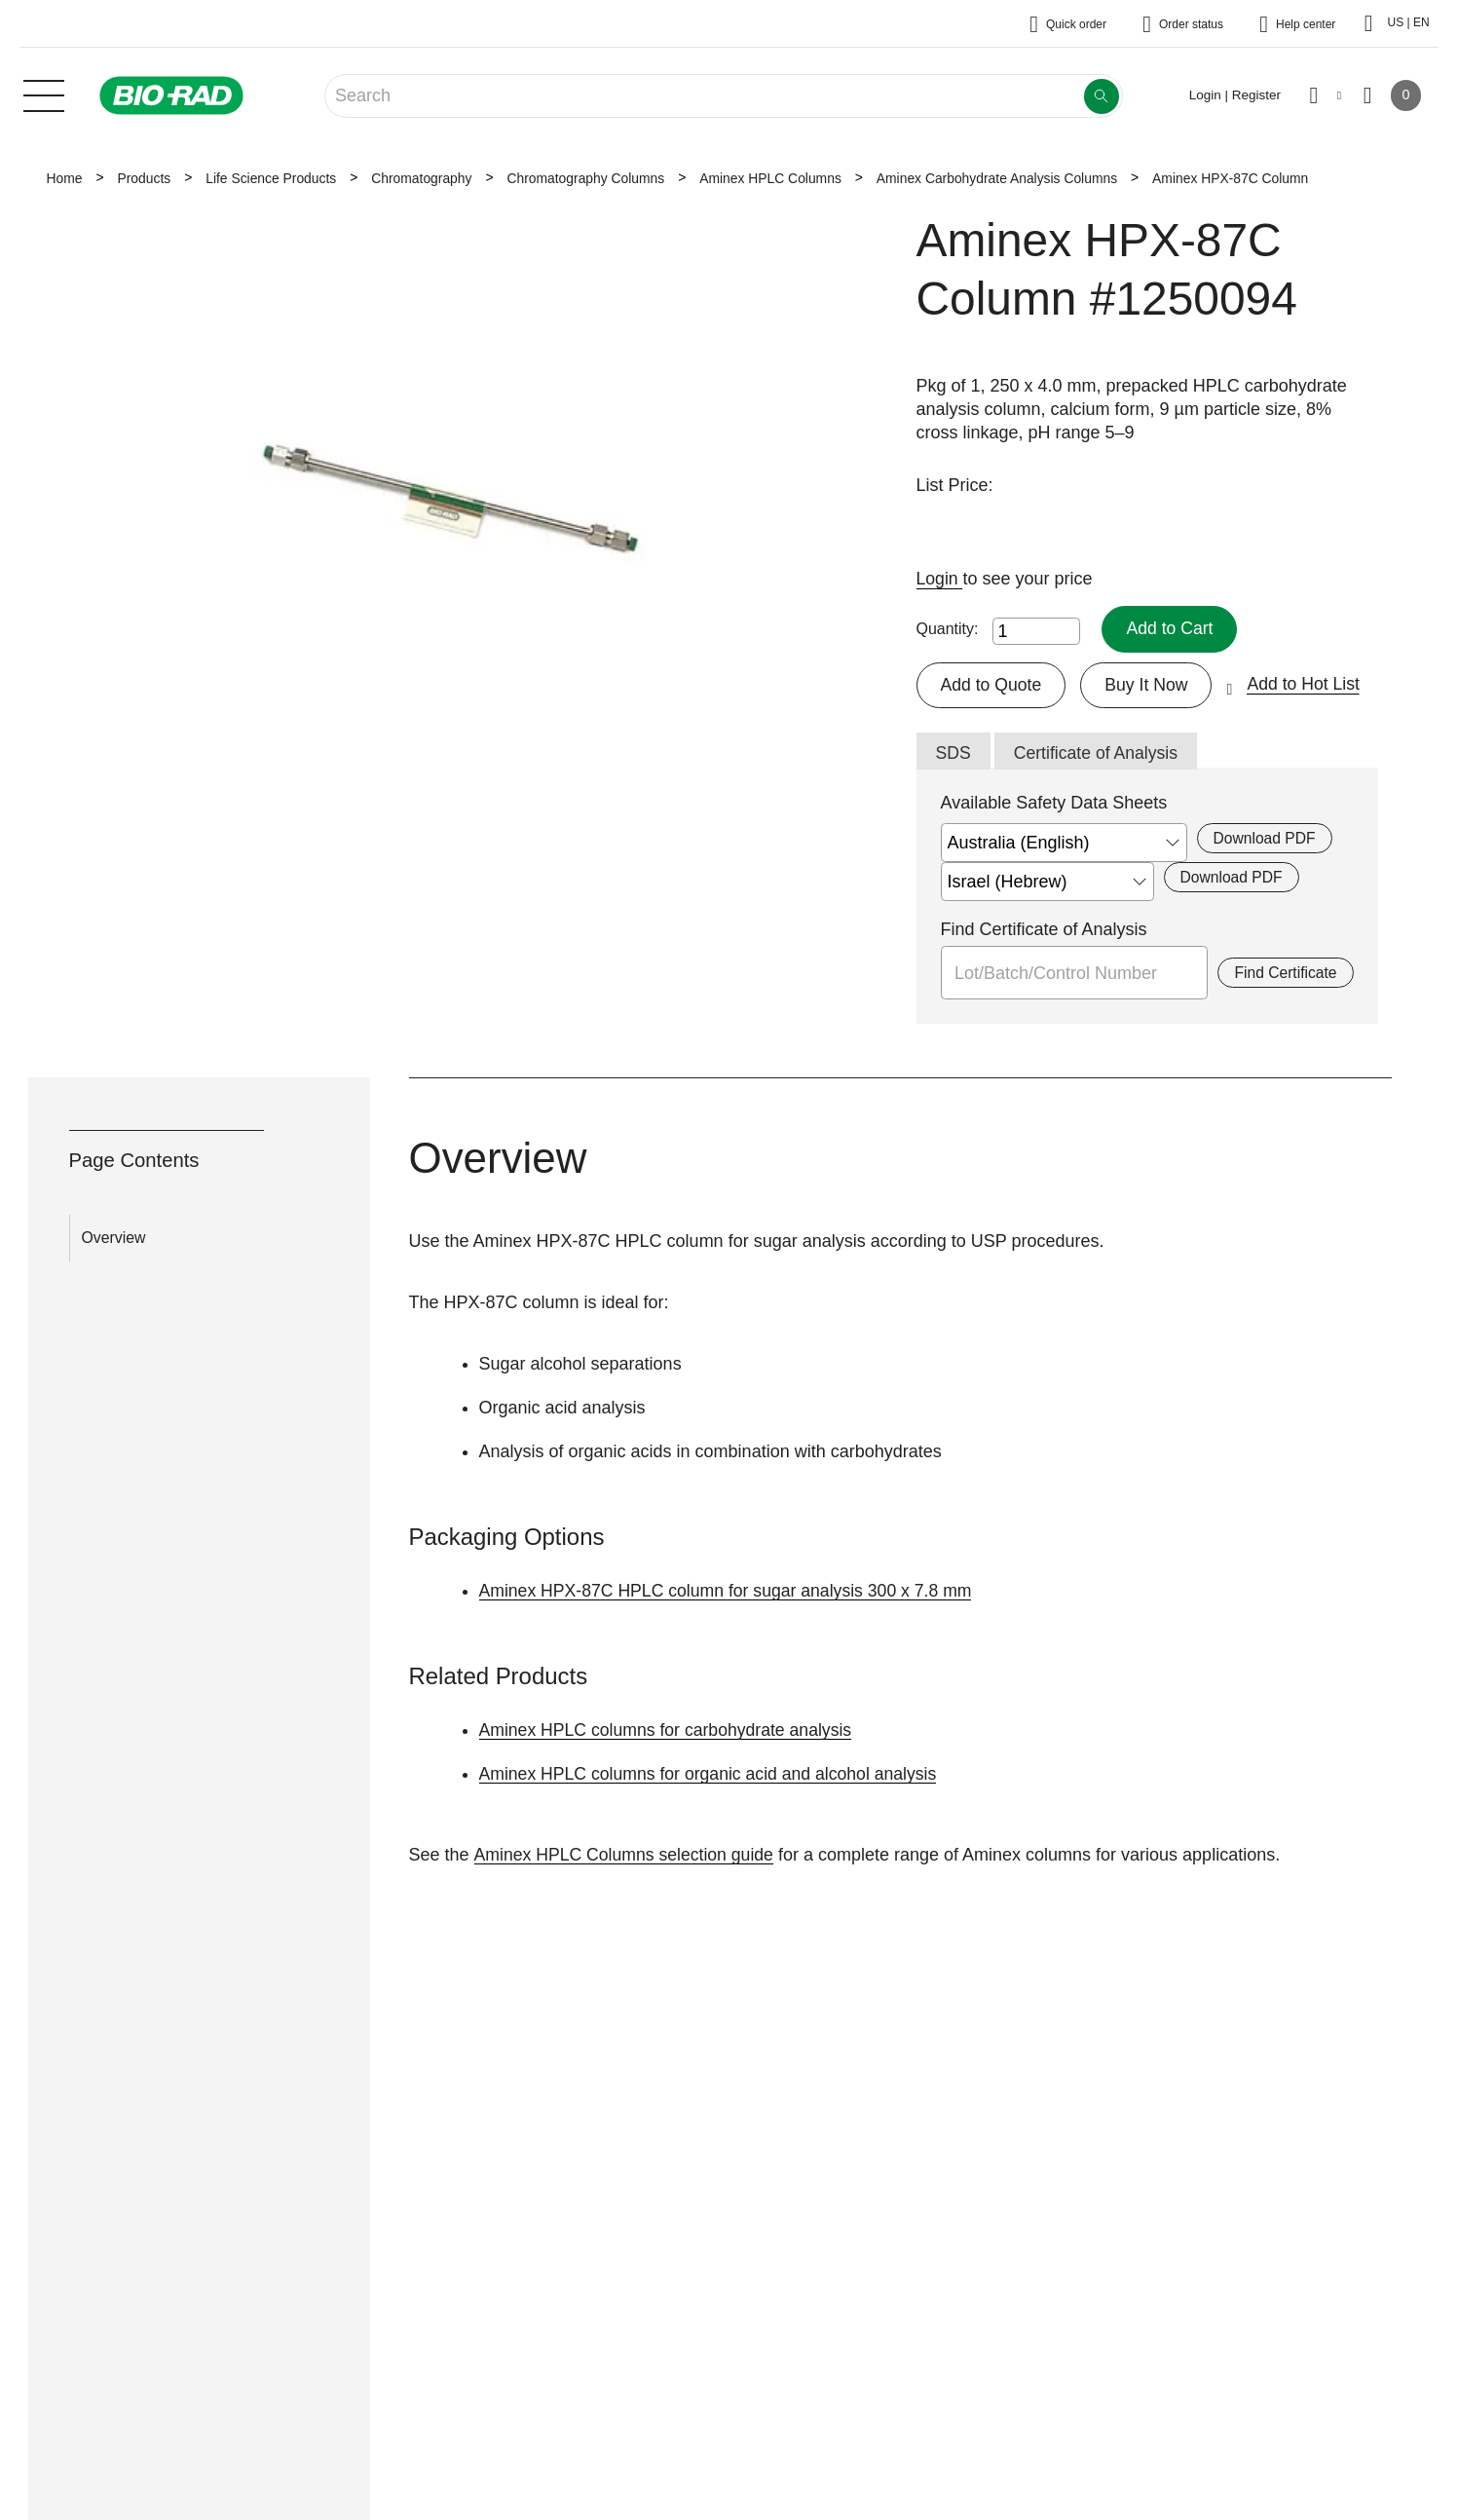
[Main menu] (43, 93)
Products (143, 178)
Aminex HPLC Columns (770, 178)
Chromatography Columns (585, 178)
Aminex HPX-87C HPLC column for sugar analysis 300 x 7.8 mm (731, 1591)
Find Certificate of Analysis (1044, 930)
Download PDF (1266, 839)
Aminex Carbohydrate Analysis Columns (997, 178)
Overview (114, 1238)
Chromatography (421, 178)
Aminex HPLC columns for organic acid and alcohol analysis (713, 1775)
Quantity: (947, 629)
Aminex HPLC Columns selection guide (626, 1855)
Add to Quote (992, 685)
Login (940, 578)
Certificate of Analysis (1098, 754)
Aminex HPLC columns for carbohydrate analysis (669, 1731)
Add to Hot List (1309, 685)
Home (65, 178)
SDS (954, 754)
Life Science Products (271, 178)
